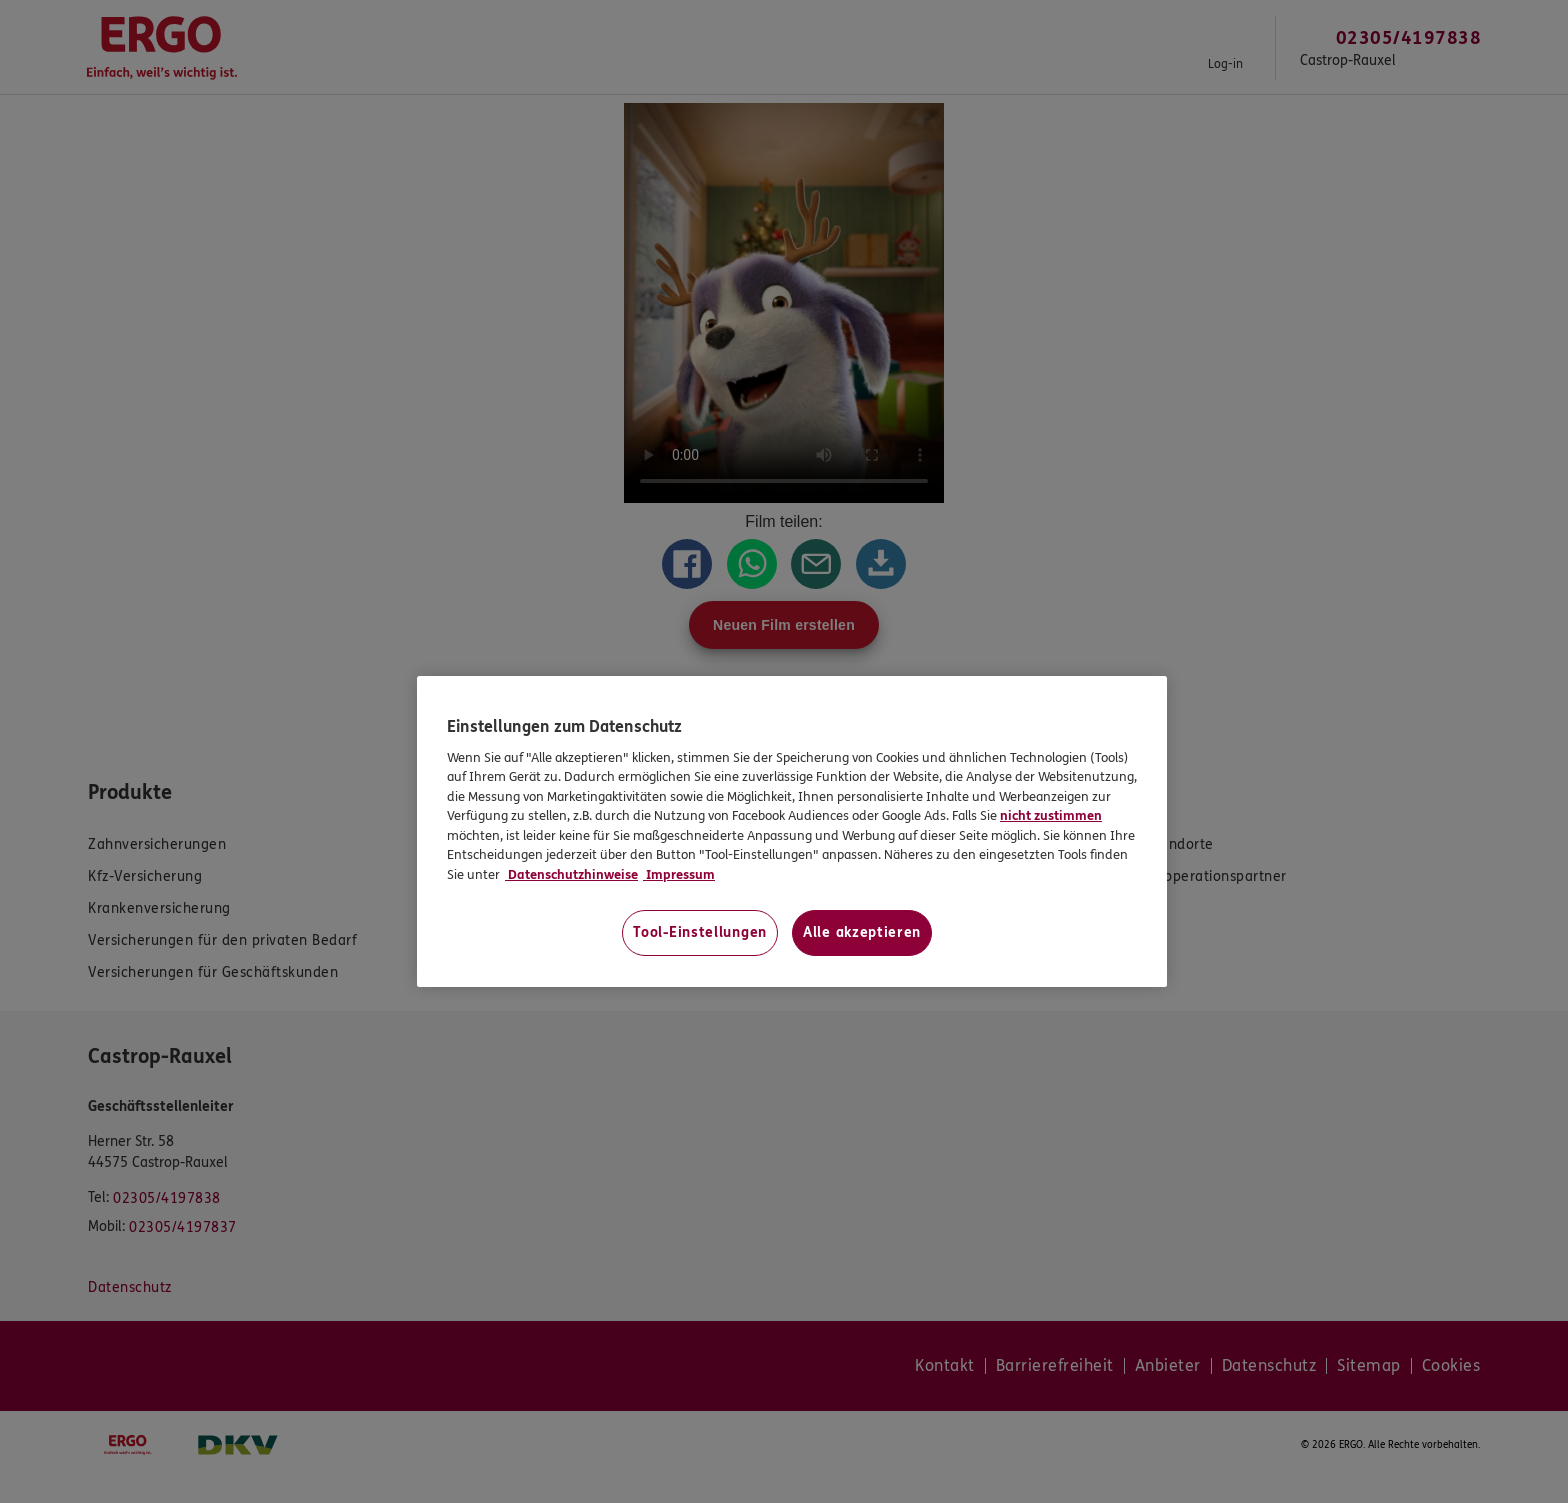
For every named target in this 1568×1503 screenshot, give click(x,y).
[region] (792, 831)
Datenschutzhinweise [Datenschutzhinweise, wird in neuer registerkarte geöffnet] (571, 875)
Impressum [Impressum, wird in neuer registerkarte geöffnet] (679, 875)
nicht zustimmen (1051, 816)
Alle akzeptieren (862, 932)
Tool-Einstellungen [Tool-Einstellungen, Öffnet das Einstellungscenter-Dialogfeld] (700, 932)
